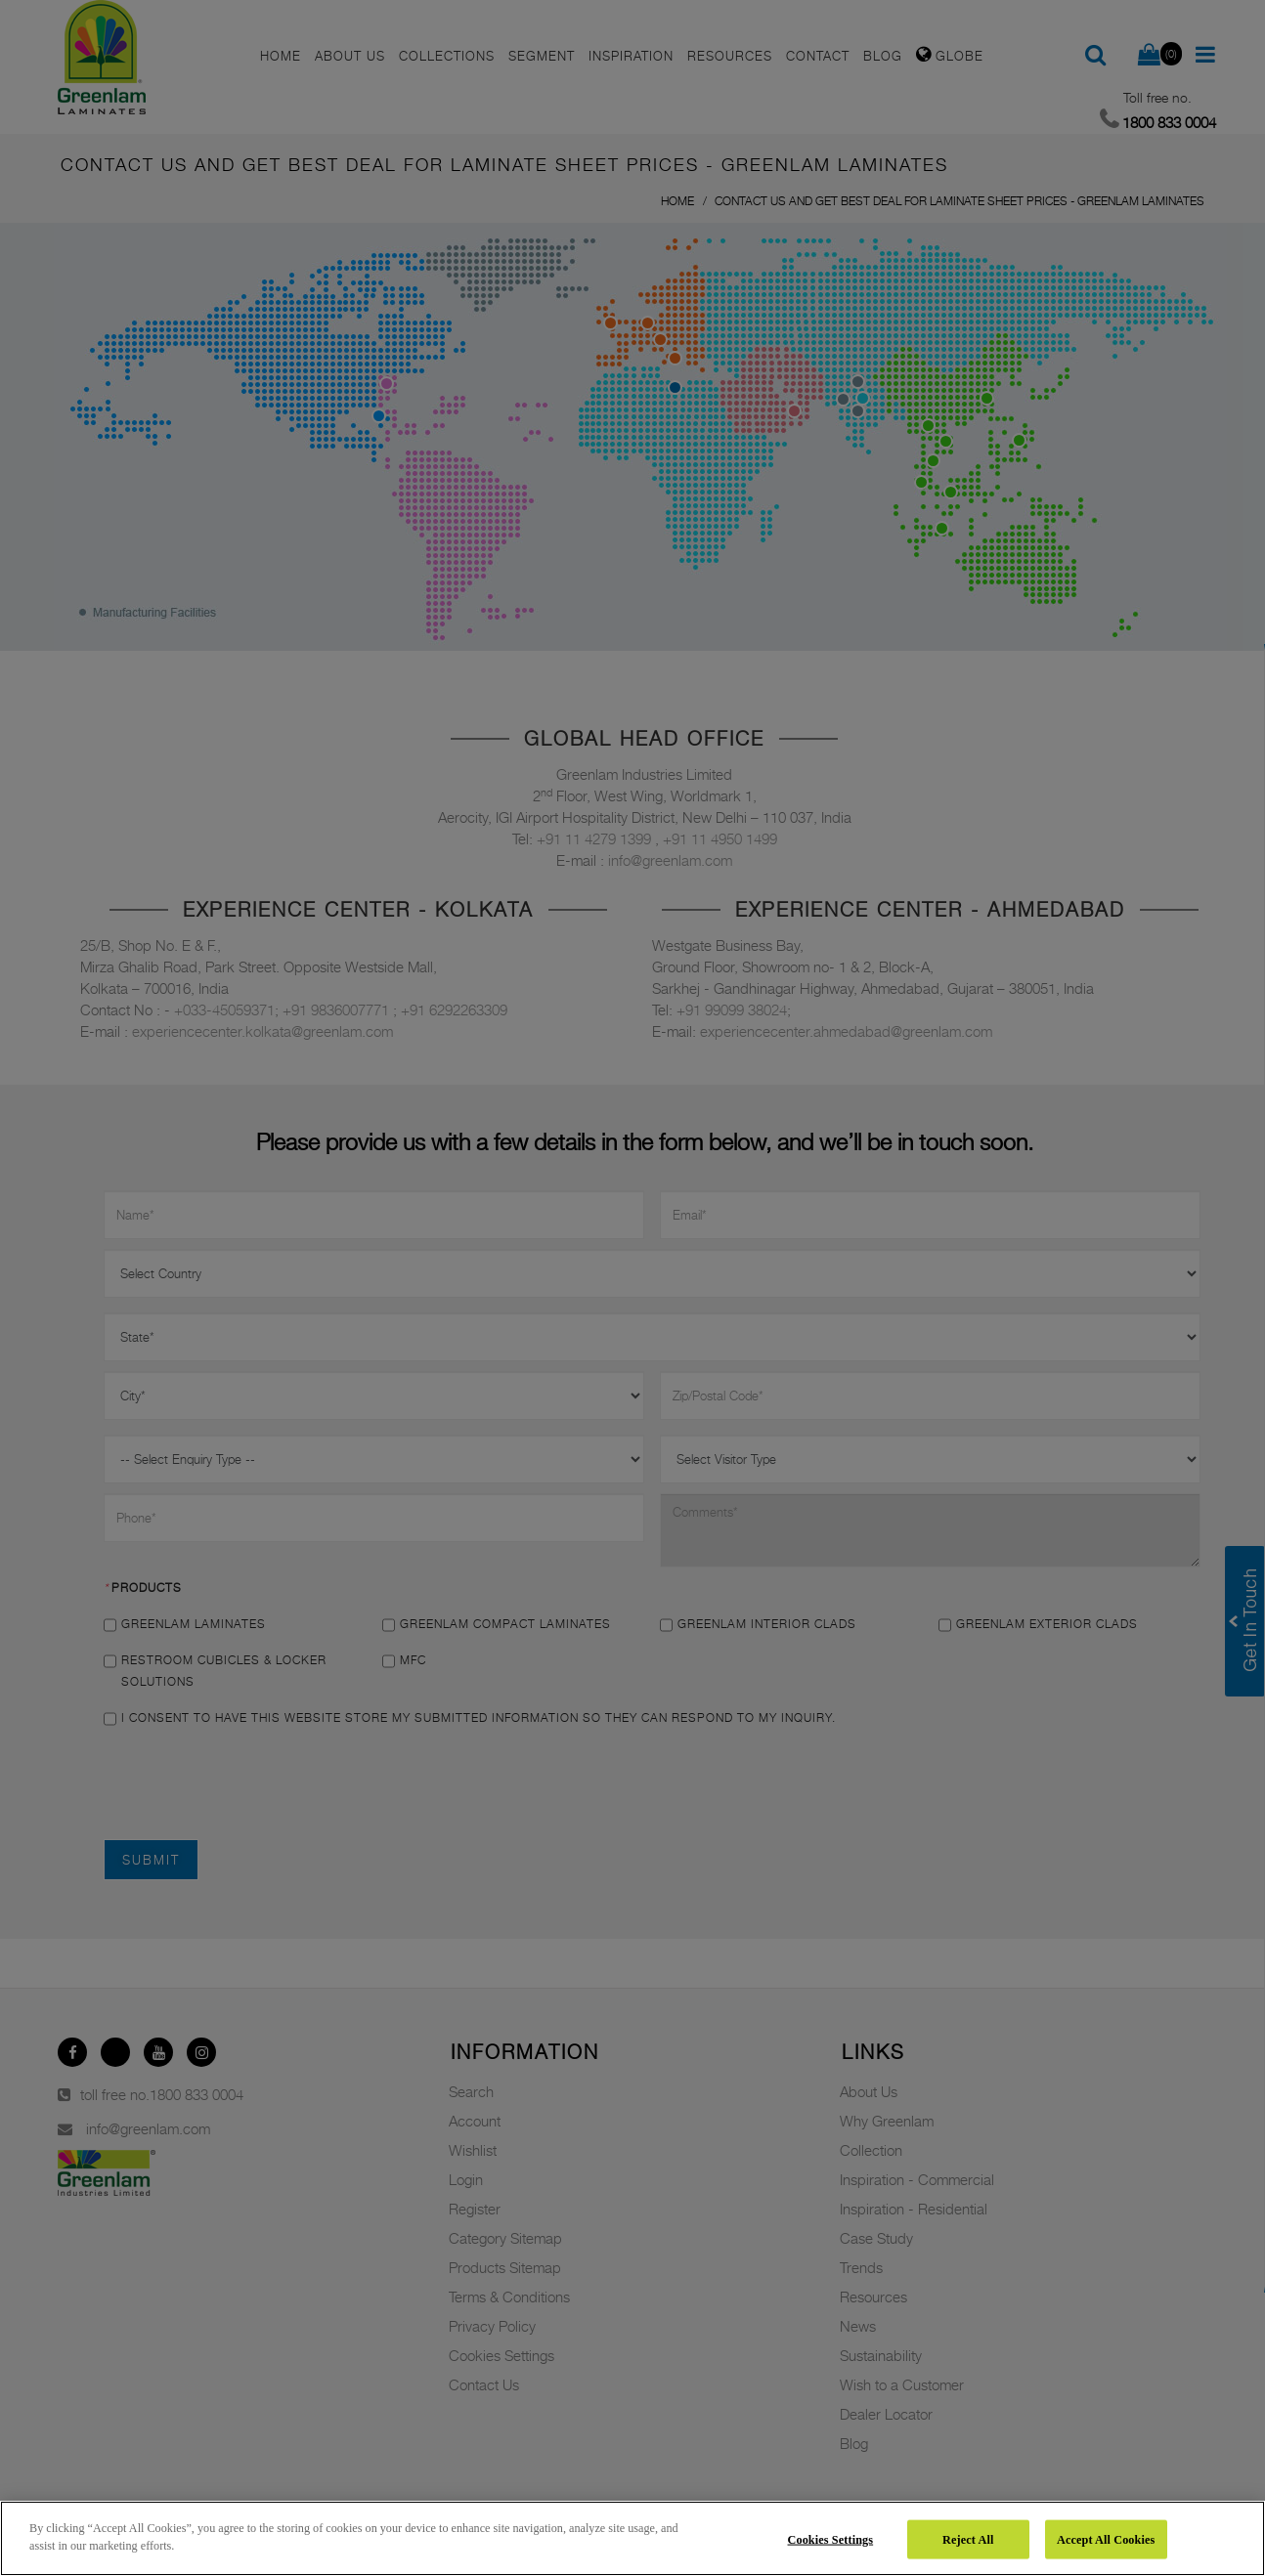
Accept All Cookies (1106, 2539)
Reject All (967, 2539)
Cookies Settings (831, 2539)
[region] (632, 2538)
